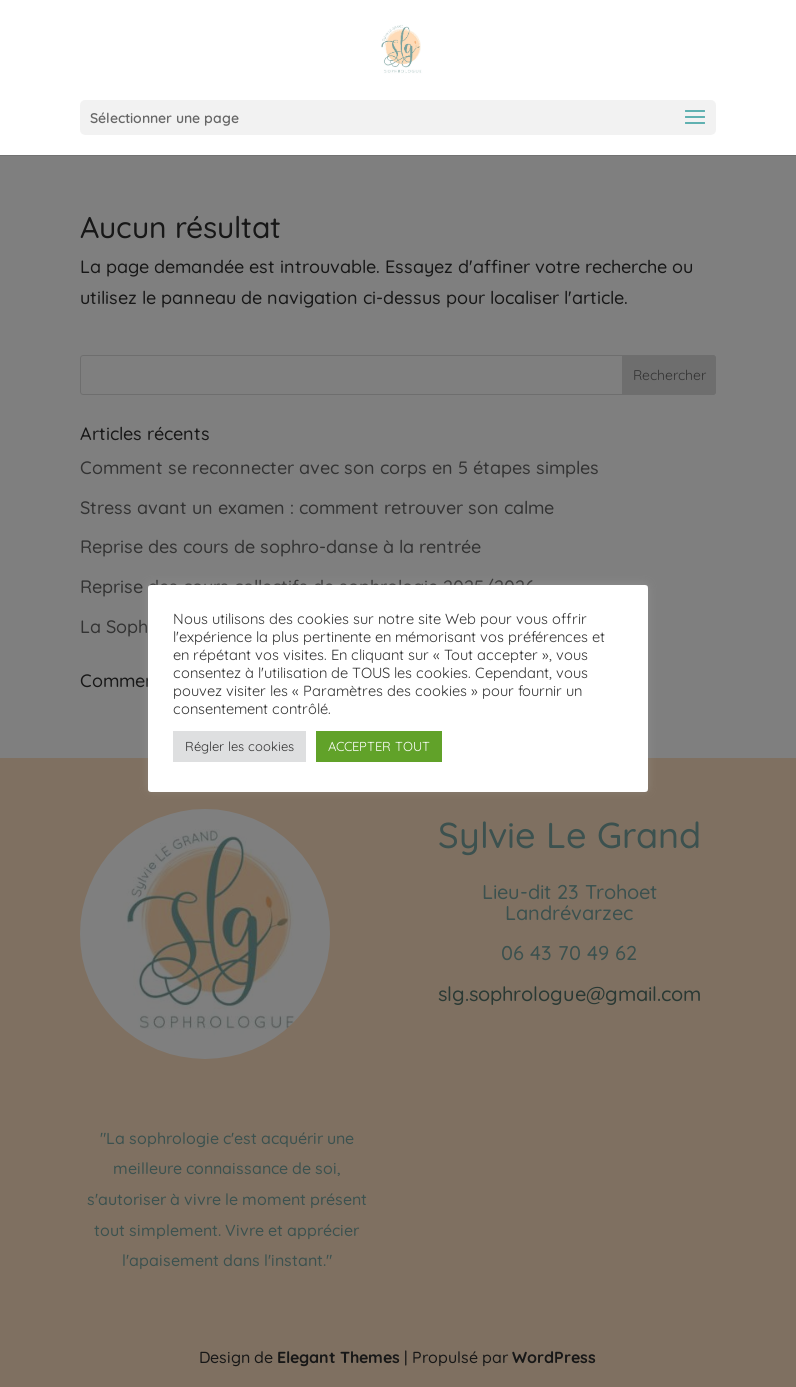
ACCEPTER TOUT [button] (379, 746)
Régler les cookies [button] (239, 746)
